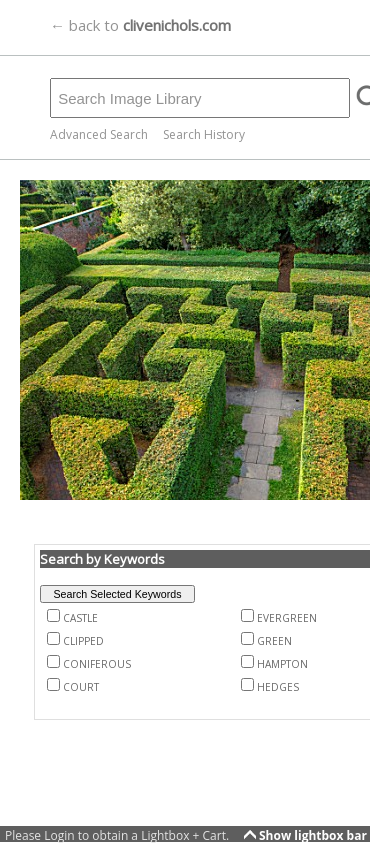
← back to (140, 25)
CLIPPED (83, 641)
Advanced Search (99, 134)
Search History (204, 134)
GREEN (274, 641)
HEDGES (278, 687)
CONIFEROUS (97, 664)
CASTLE (80, 618)
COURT (81, 687)
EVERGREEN (287, 618)
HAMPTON (282, 664)
